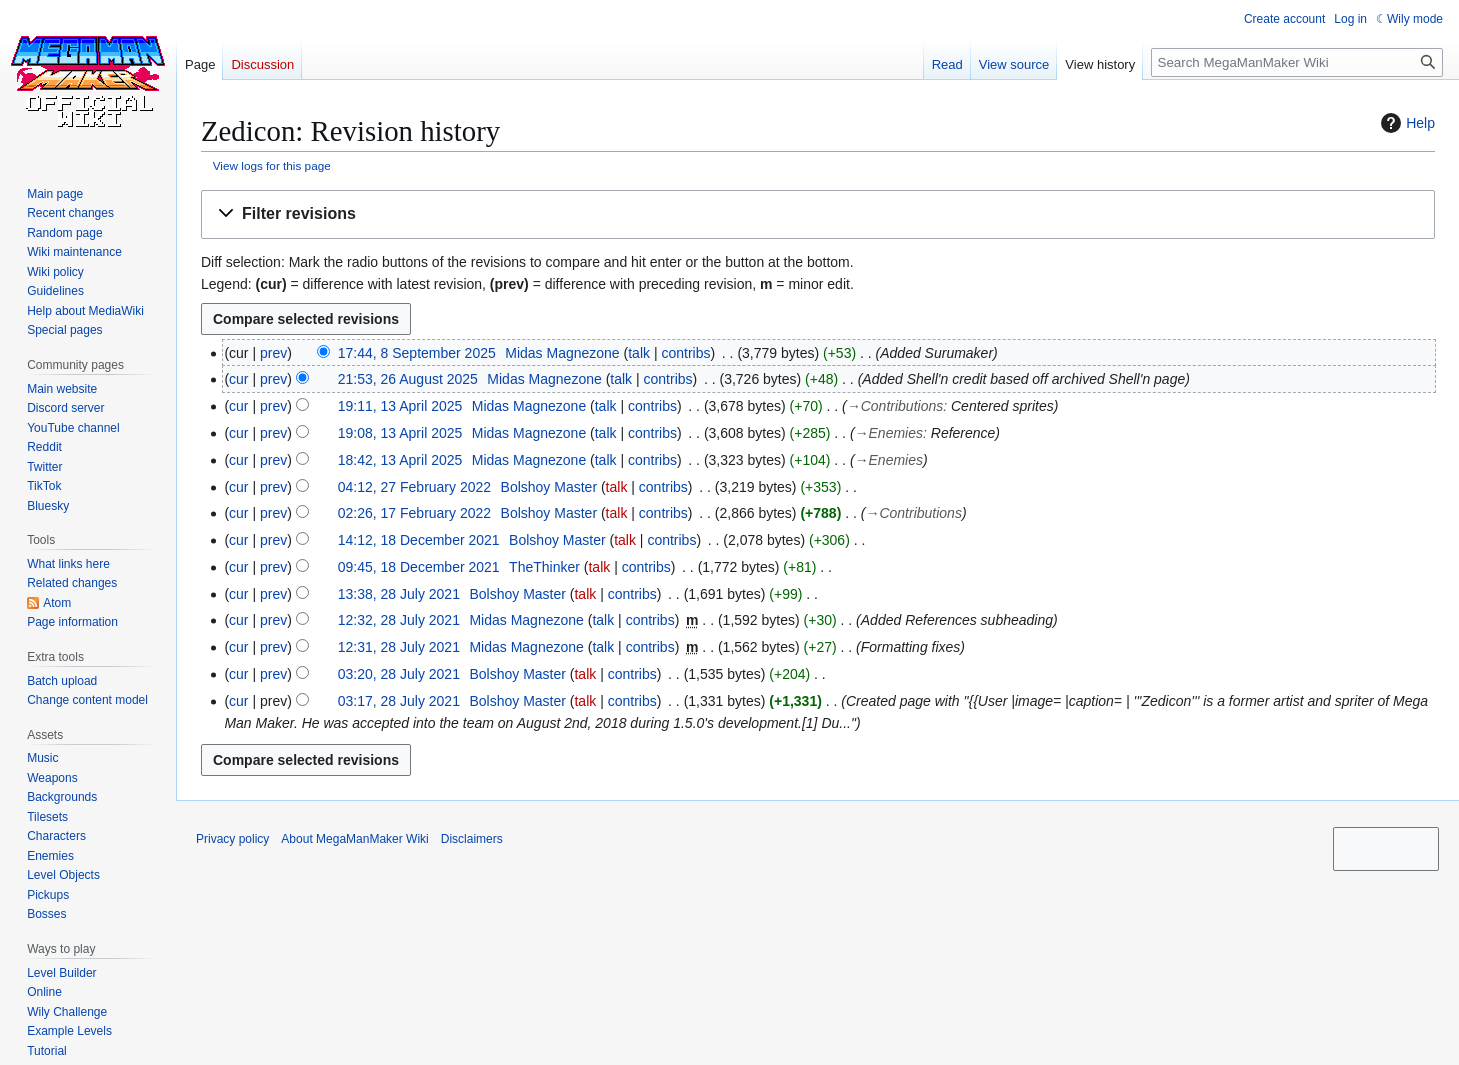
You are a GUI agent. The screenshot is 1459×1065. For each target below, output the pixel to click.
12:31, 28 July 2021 (399, 647)
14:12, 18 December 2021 (419, 540)
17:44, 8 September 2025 (417, 353)
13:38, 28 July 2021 (399, 594)
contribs (685, 353)
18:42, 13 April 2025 (400, 460)
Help (1405, 123)
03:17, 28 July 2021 (399, 701)
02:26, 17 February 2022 (414, 513)
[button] (818, 214)
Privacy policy (232, 839)
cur (238, 379)
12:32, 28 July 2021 (399, 620)
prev (273, 353)
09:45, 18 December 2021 (419, 567)
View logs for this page (272, 165)
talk (639, 353)
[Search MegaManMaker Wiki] (1297, 62)
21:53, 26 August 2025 (408, 379)
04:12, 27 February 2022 (414, 487)
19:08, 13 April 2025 (400, 433)
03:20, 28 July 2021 (399, 674)
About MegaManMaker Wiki (354, 839)
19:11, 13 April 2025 (400, 406)
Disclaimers (472, 839)
